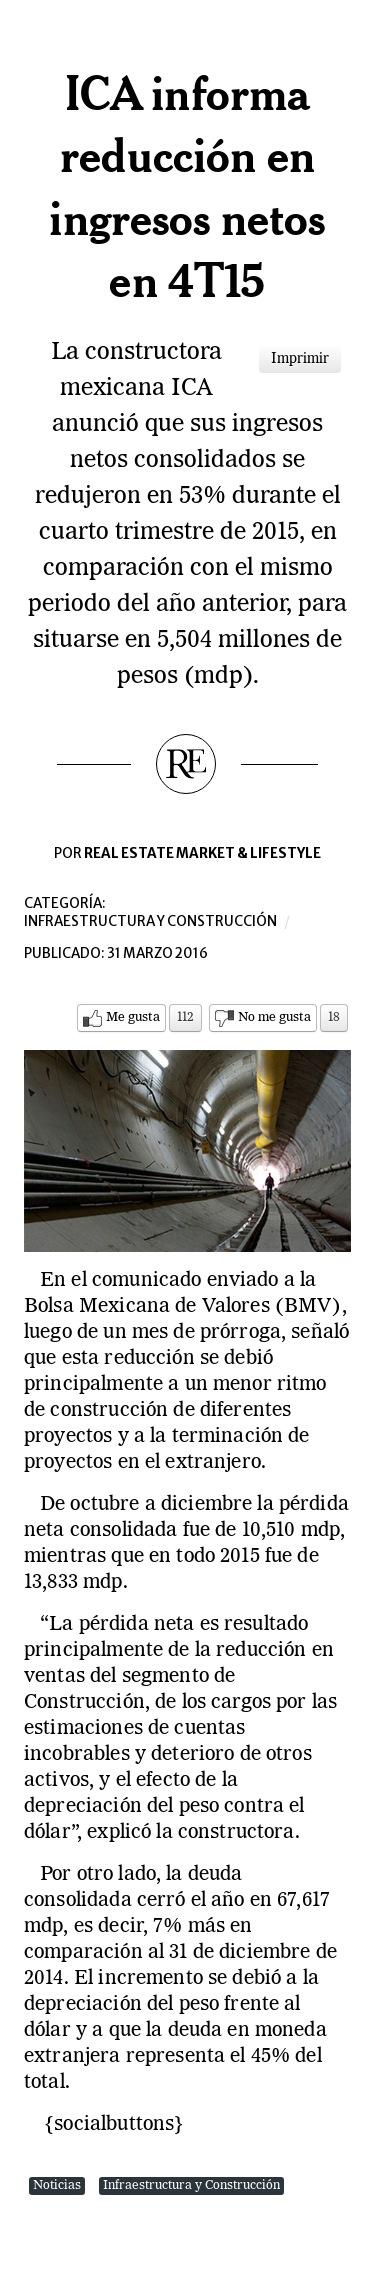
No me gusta (274, 1017)
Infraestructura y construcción (150, 921)
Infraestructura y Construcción (191, 2185)
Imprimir (300, 359)
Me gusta (133, 1017)
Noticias (57, 2185)
